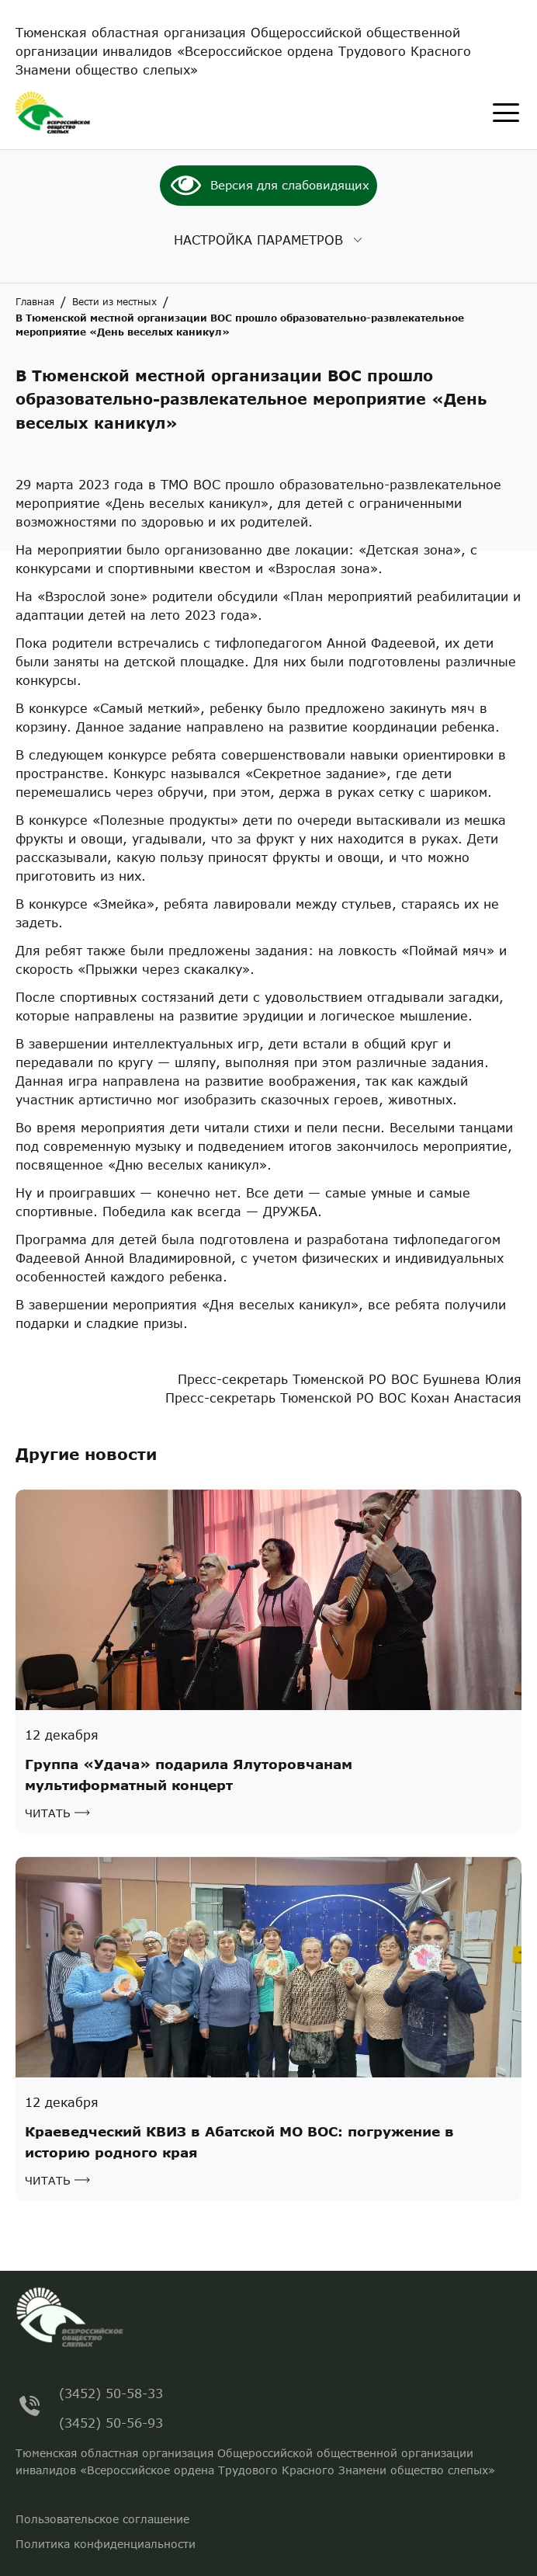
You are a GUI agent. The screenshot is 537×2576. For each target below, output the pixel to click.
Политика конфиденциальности (106, 2543)
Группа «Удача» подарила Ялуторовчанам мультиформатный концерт (188, 1774)
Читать (48, 1813)
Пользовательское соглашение (102, 2519)
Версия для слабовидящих (289, 185)
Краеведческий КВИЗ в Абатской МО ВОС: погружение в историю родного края (239, 2142)
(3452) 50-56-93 (111, 2420)
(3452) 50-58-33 (111, 2390)
